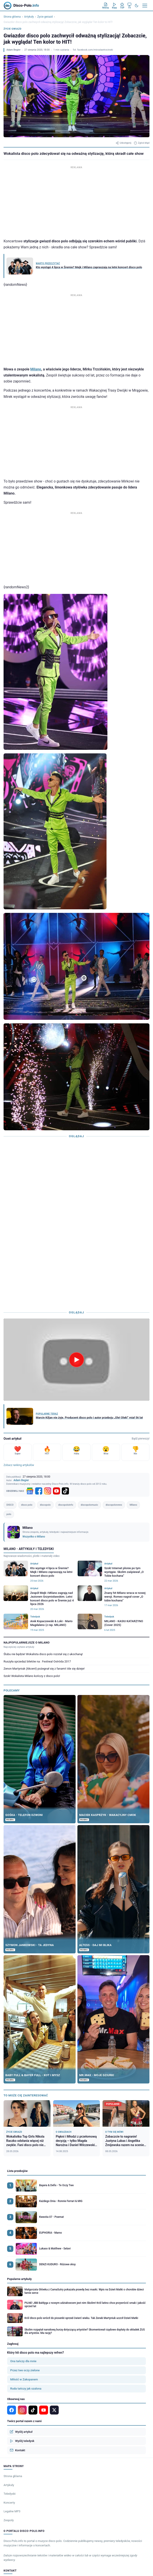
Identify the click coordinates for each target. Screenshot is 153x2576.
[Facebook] (38, 1490)
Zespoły (9, 2520)
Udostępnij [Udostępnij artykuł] (123, 143)
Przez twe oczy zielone (25, 2370)
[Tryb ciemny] (136, 5)
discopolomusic (89, 1504)
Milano (35, 369)
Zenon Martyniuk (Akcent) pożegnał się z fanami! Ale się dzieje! (44, 1668)
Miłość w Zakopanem (24, 2379)
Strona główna (12, 16)
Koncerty (9, 2502)
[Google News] (29, 1490)
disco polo (26, 1504)
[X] (54, 2410)
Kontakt (17, 2450)
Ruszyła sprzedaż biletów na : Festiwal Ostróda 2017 (37, 1661)
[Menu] (144, 5)
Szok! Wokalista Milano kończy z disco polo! (32, 1676)
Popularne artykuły (19, 2279)
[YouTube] (56, 1490)
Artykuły (29, 16)
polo (8, 1514)
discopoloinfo (65, 1504)
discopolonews (114, 1504)
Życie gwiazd (45, 16)
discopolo (45, 1504)
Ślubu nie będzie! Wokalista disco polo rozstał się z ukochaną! (43, 1654)
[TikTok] (65, 1490)
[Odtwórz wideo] (76, 1359)
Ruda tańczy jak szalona (25, 2388)
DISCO (10, 1504)
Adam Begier (13, 49)
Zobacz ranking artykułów (19, 1465)
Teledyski (10, 2493)
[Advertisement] (76, 201)
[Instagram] (47, 1490)
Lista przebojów (17, 2171)
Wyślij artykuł (21, 2431)
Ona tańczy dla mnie (23, 2361)
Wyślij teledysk (22, 2441)
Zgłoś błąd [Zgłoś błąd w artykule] (141, 143)
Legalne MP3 (12, 2511)
